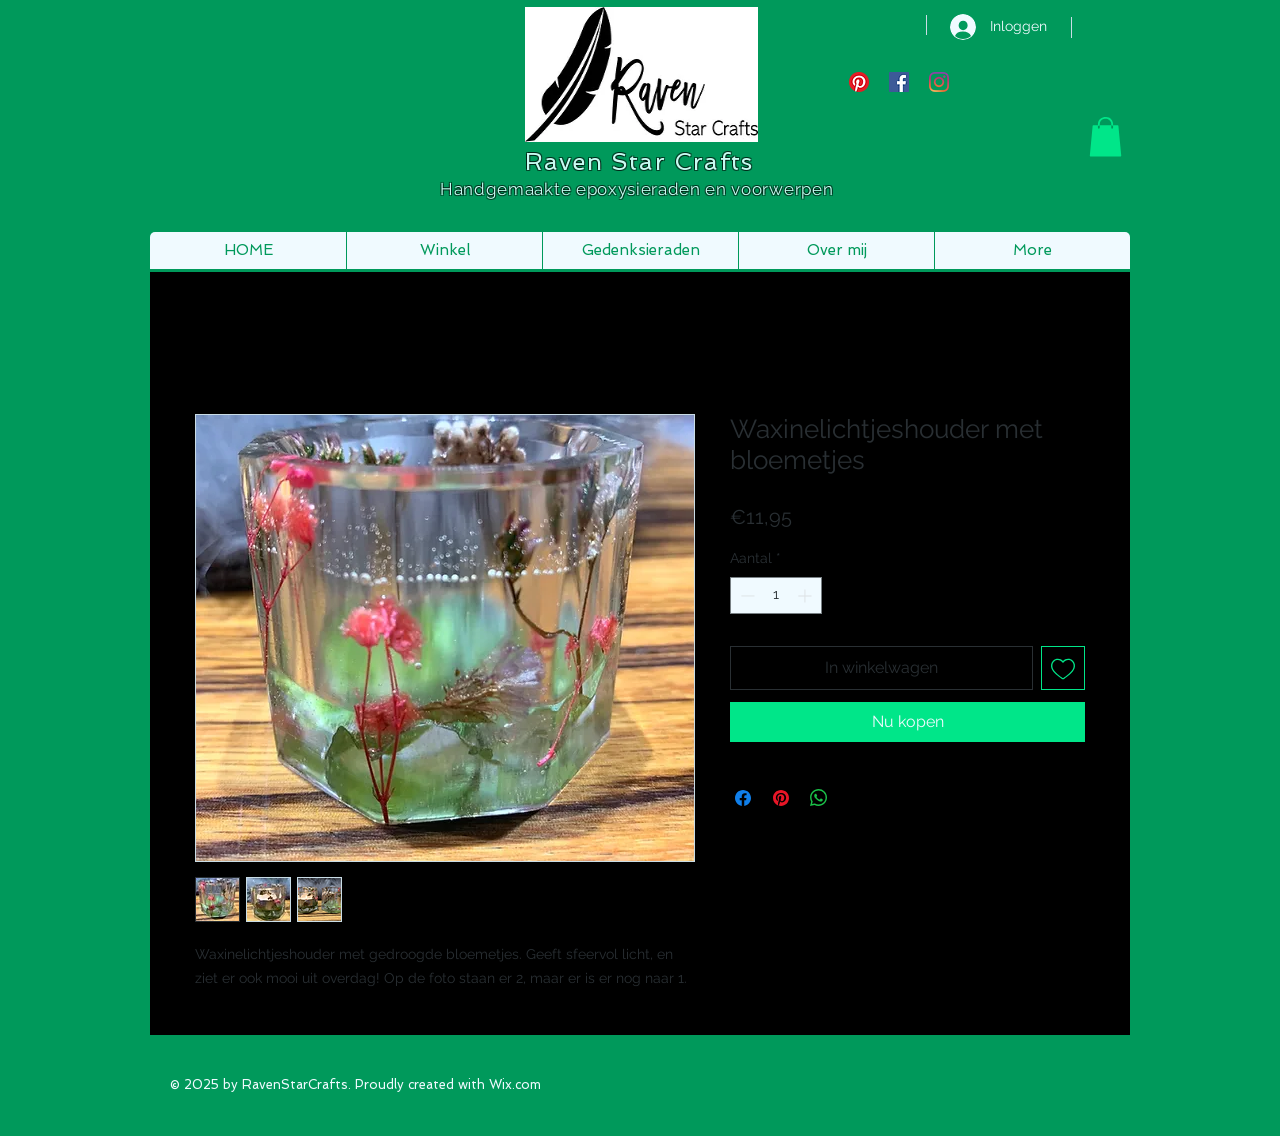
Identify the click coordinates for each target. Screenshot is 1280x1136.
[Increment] (806, 595)
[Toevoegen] (1063, 668)
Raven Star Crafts (639, 161)
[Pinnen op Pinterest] (781, 798)
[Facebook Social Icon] (899, 82)
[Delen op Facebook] (743, 798)
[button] (1105, 136)
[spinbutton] (776, 595)
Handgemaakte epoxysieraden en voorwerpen (639, 189)
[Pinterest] (859, 82)
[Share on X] (857, 798)
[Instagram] (939, 82)
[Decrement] (745, 595)
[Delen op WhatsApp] (819, 798)
